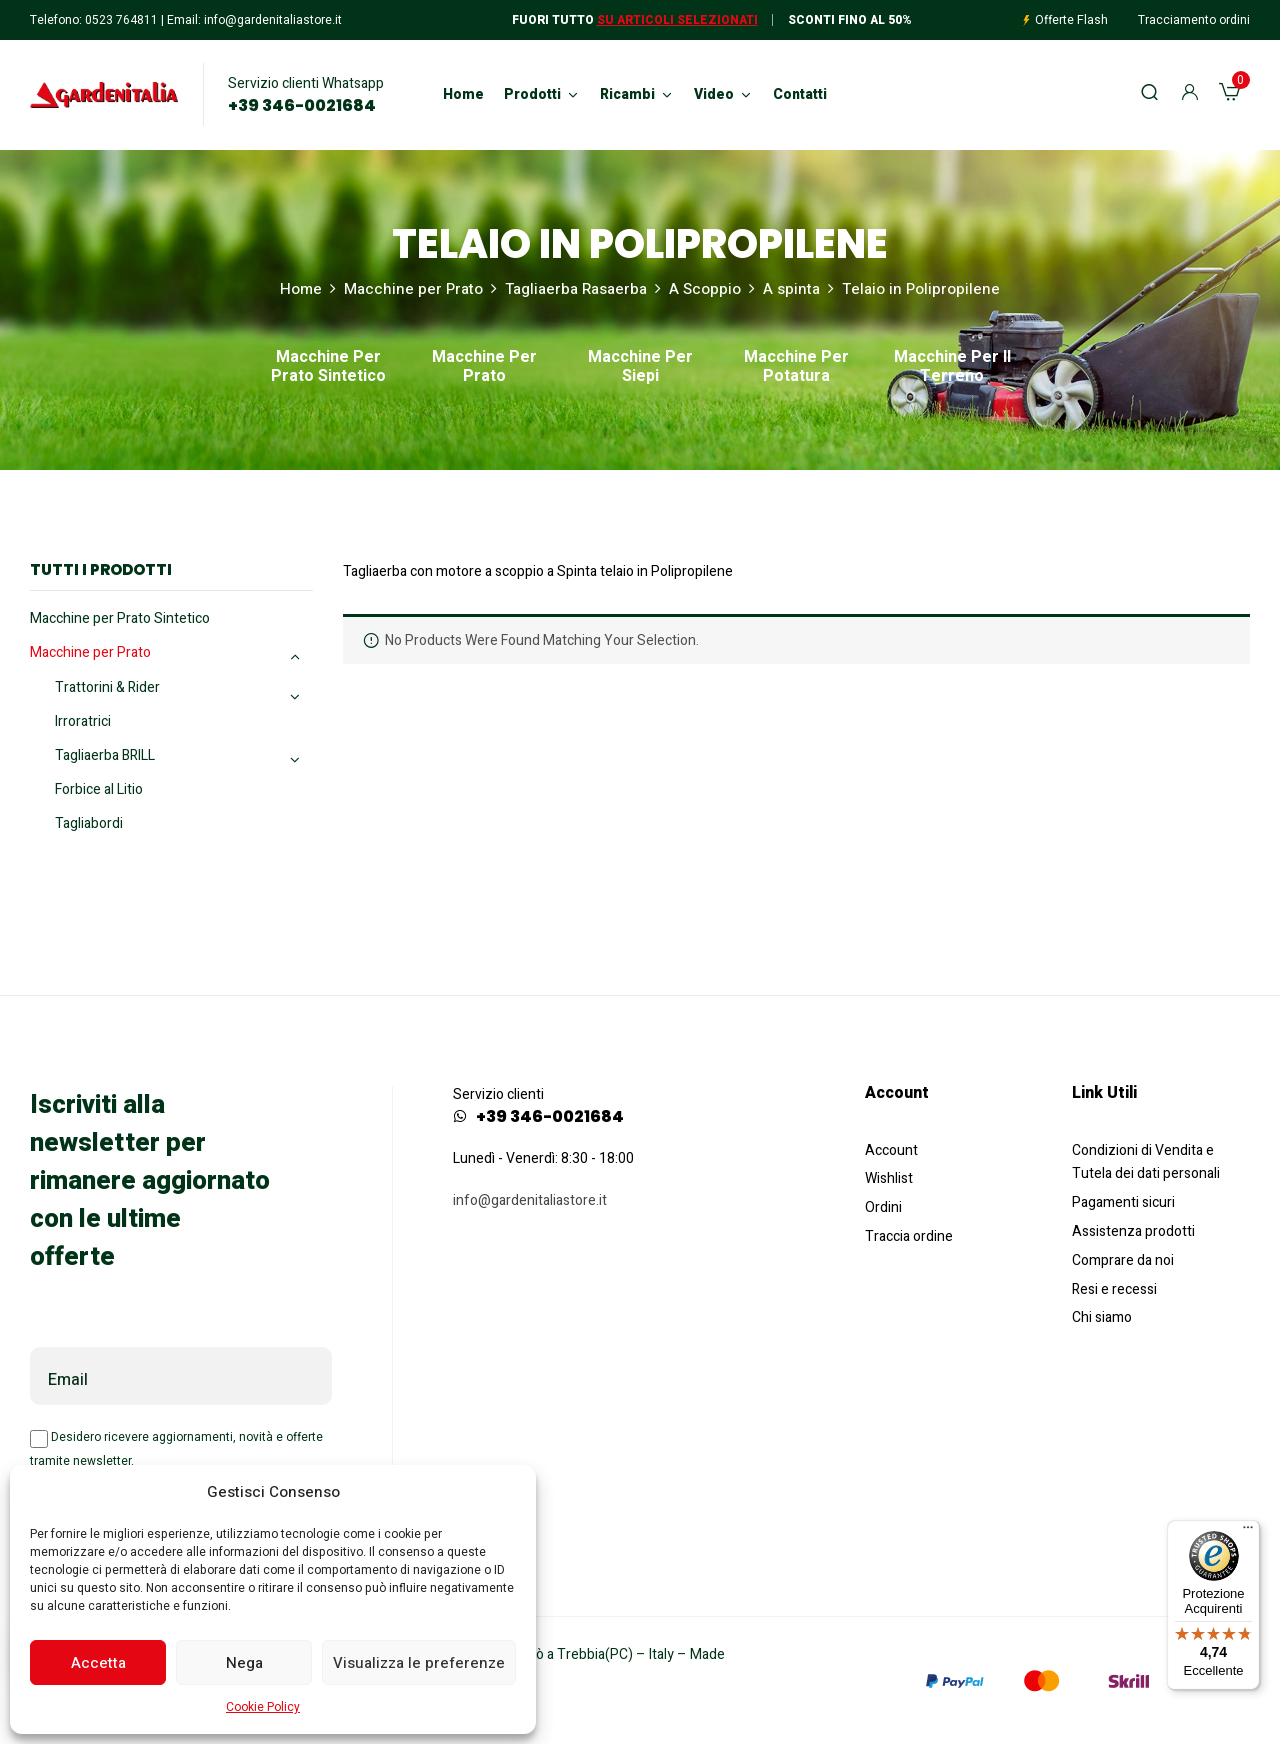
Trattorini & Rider (107, 687)
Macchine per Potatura (796, 368)
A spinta (791, 289)
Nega (244, 1663)
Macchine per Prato (413, 289)
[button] (1229, 95)
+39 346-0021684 (302, 106)
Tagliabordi (89, 823)
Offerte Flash (1071, 20)
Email (68, 1380)
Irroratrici (83, 721)
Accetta (98, 1663)
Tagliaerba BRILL (105, 755)
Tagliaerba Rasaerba (576, 289)
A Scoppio (705, 289)
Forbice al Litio (99, 789)
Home (301, 289)
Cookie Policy (263, 1707)
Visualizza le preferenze (419, 1663)
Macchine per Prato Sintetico (328, 368)
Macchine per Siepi (640, 368)
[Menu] (1248, 1532)
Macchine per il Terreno (952, 368)
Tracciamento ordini (1194, 20)
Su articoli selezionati (677, 20)
